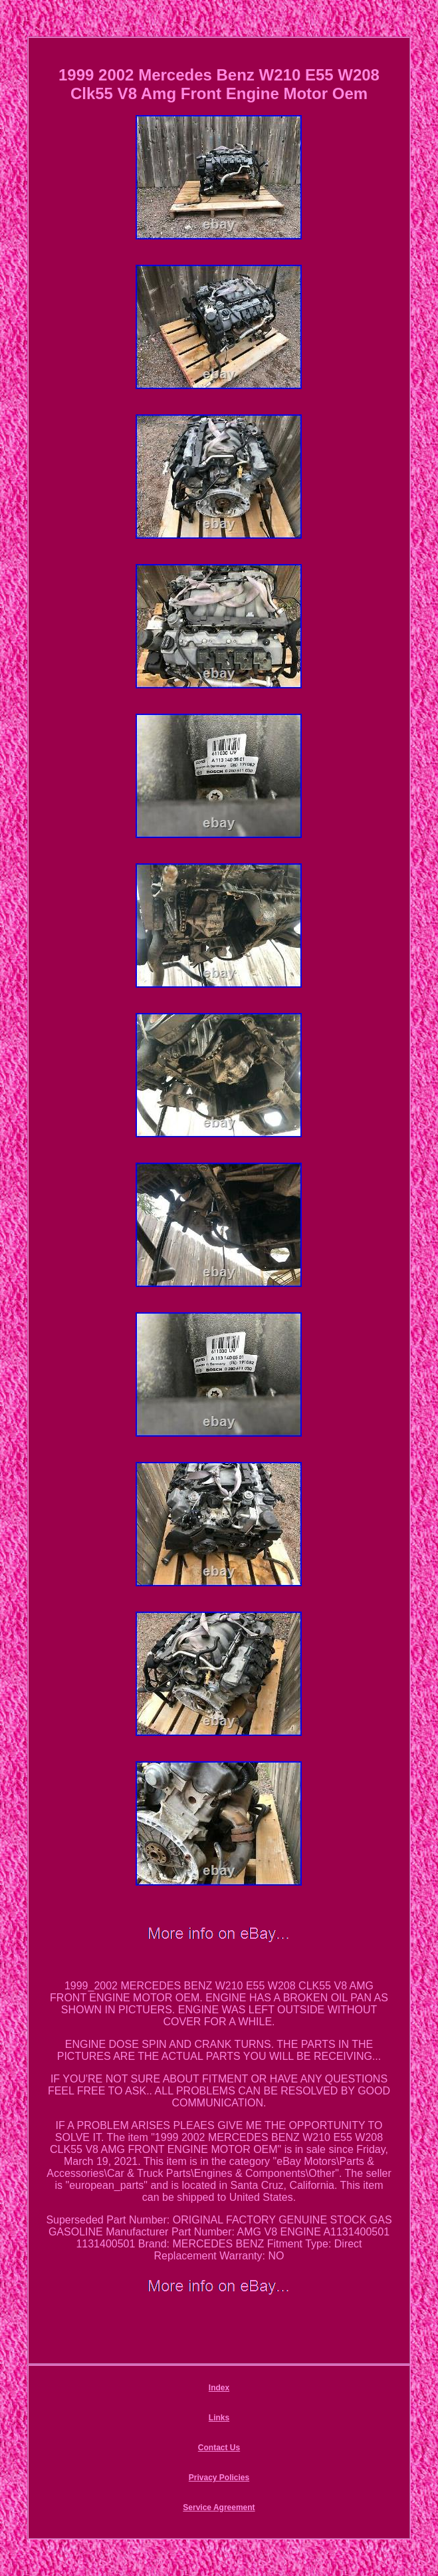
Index (219, 2387)
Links (219, 2417)
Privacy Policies (219, 2477)
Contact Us (219, 2447)
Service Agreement (219, 2507)
